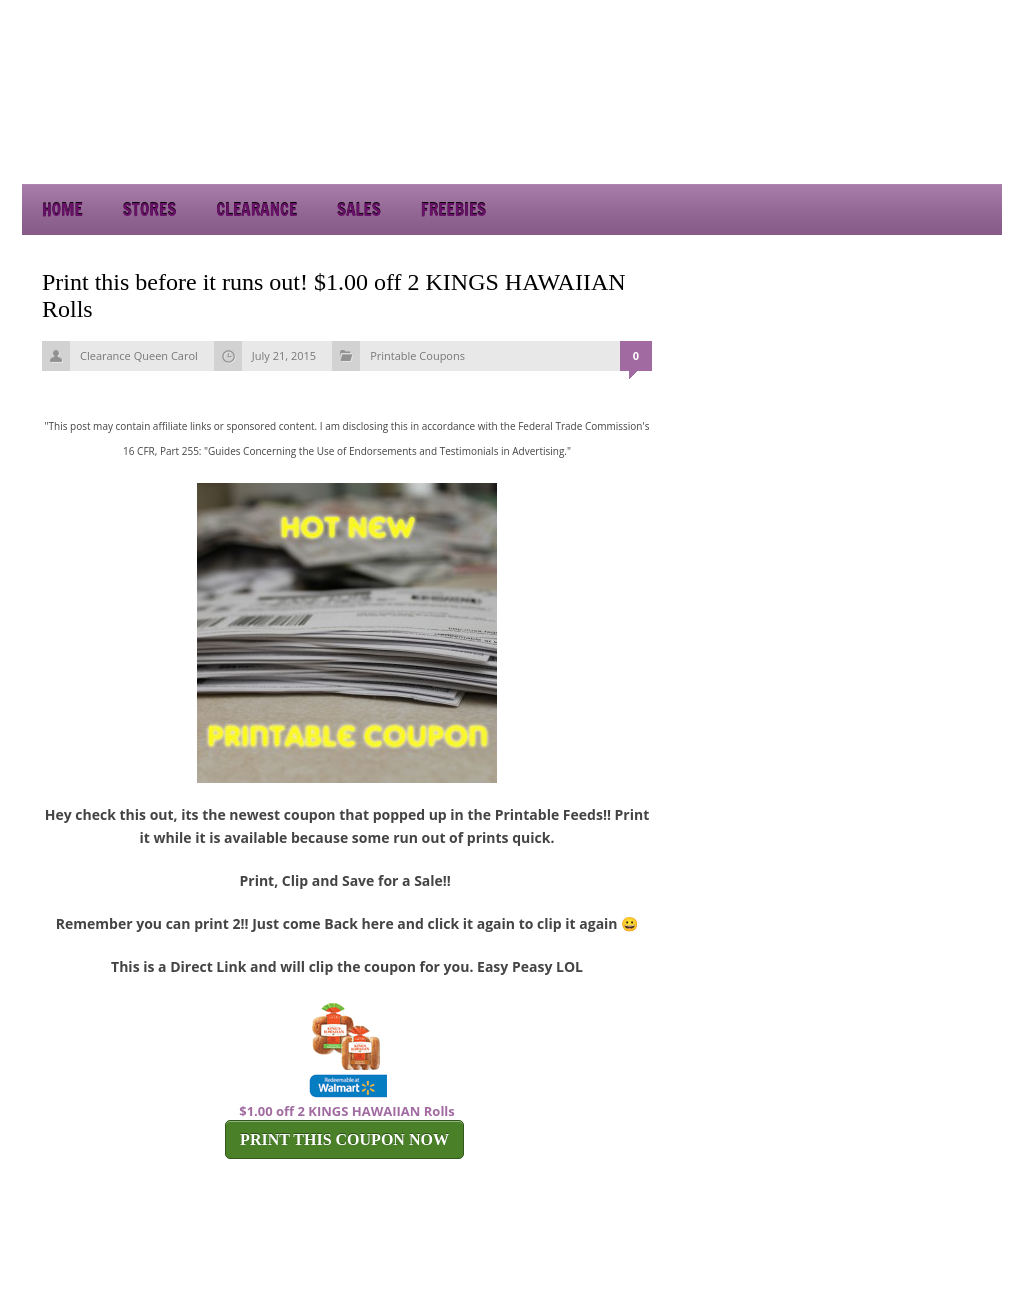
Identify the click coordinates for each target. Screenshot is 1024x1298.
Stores (149, 209)
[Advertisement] (822, 130)
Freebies (453, 209)
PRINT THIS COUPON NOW (344, 1139)
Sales (359, 209)
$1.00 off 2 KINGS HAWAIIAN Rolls (347, 1111)
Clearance (256, 209)
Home (62, 209)
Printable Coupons (417, 355)
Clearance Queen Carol (139, 355)
